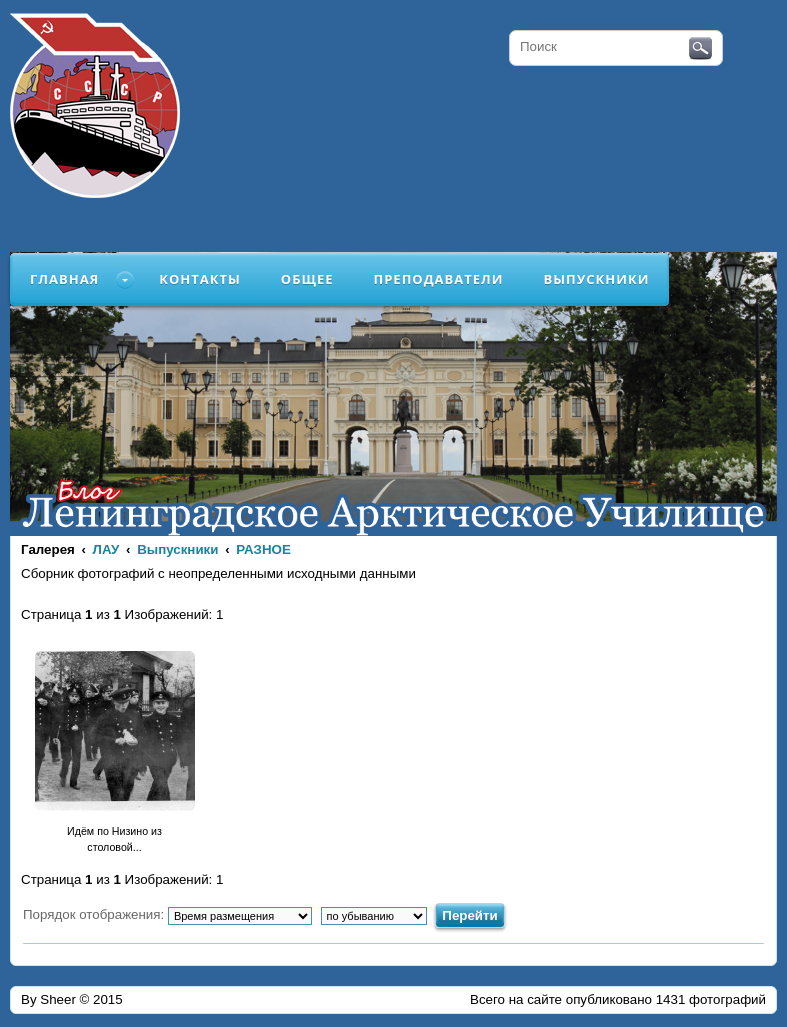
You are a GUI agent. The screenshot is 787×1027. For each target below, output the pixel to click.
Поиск (700, 49)
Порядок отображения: (167, 914)
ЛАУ (106, 549)
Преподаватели (439, 279)
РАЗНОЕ (263, 549)
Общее (307, 279)
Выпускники (596, 279)
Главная (64, 279)
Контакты (200, 279)
